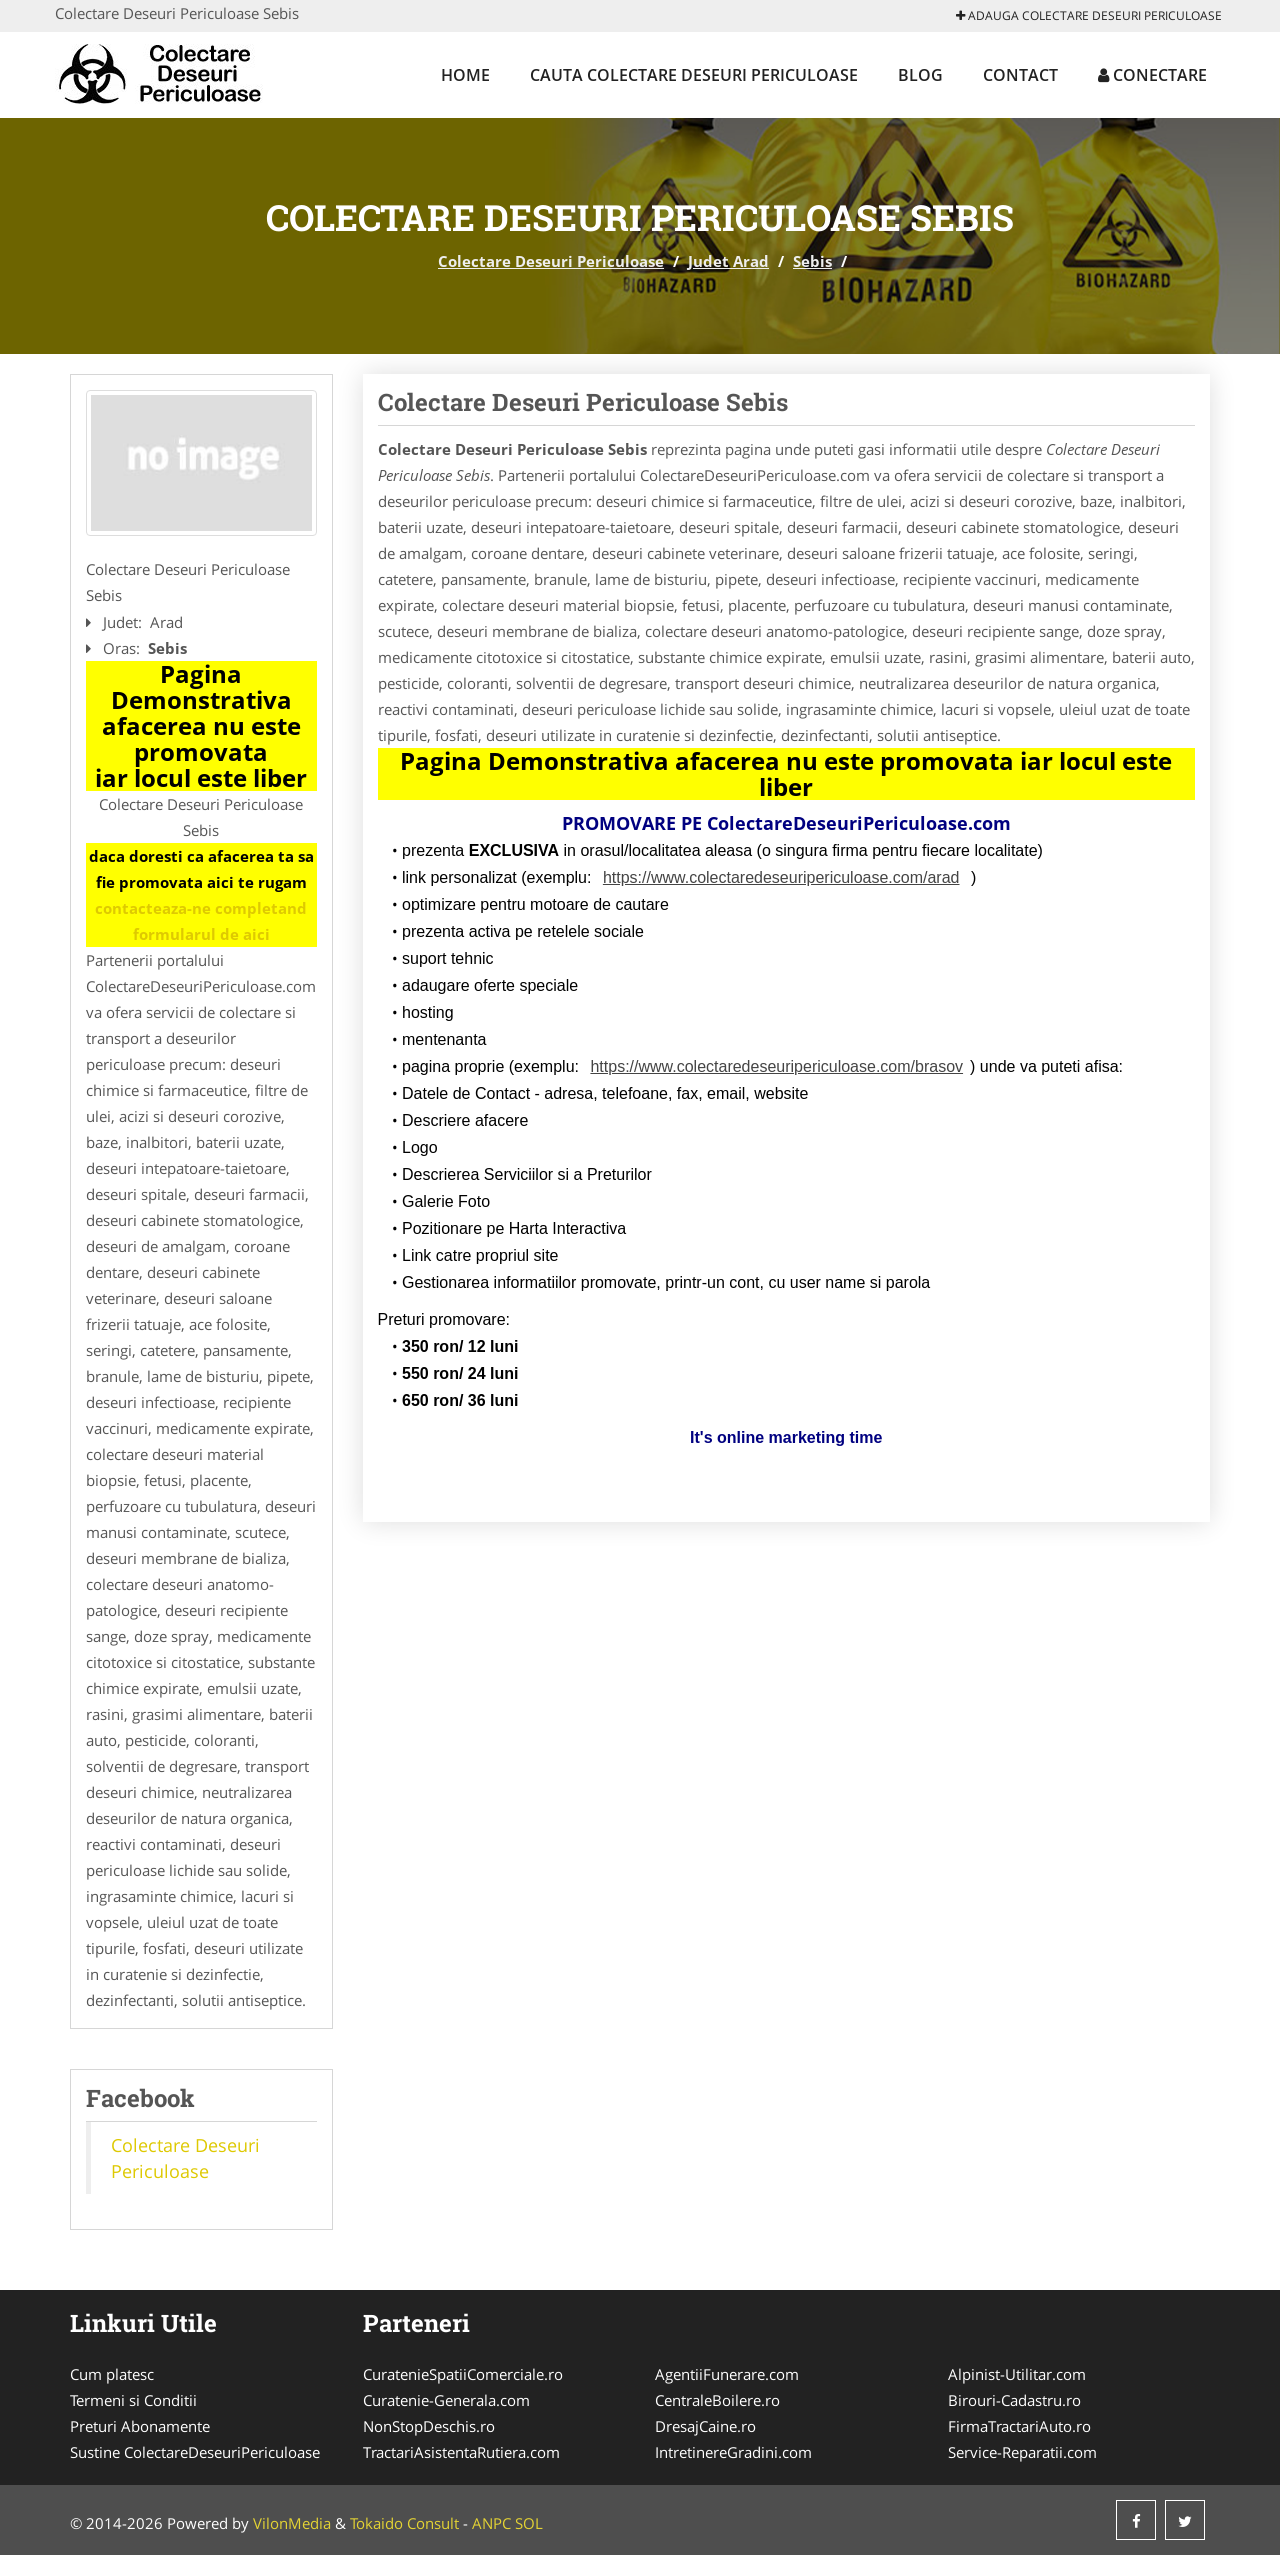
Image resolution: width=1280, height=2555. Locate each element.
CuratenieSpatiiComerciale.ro (463, 2374)
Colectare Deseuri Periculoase (551, 261)
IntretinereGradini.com (733, 2452)
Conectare (1152, 75)
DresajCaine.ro (705, 2426)
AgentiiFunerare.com (727, 2374)
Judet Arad (728, 261)
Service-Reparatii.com (1022, 2452)
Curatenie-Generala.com (446, 2400)
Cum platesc (112, 2374)
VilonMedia (292, 2523)
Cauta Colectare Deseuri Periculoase (694, 75)
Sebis (812, 261)
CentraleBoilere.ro (717, 2400)
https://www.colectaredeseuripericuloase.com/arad (781, 877)
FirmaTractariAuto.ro (1019, 2426)
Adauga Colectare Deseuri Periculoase (1089, 15)
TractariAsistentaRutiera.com (461, 2452)
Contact (1020, 75)
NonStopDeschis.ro (429, 2426)
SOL (529, 2523)
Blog (920, 75)
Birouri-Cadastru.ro (1014, 2400)
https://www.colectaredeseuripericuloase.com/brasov (776, 1066)
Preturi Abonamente (140, 2426)
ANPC (491, 2523)
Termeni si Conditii (133, 2400)
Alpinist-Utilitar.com (1017, 2374)
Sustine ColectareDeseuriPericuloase (195, 2452)
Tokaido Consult (404, 2523)
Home (465, 75)
